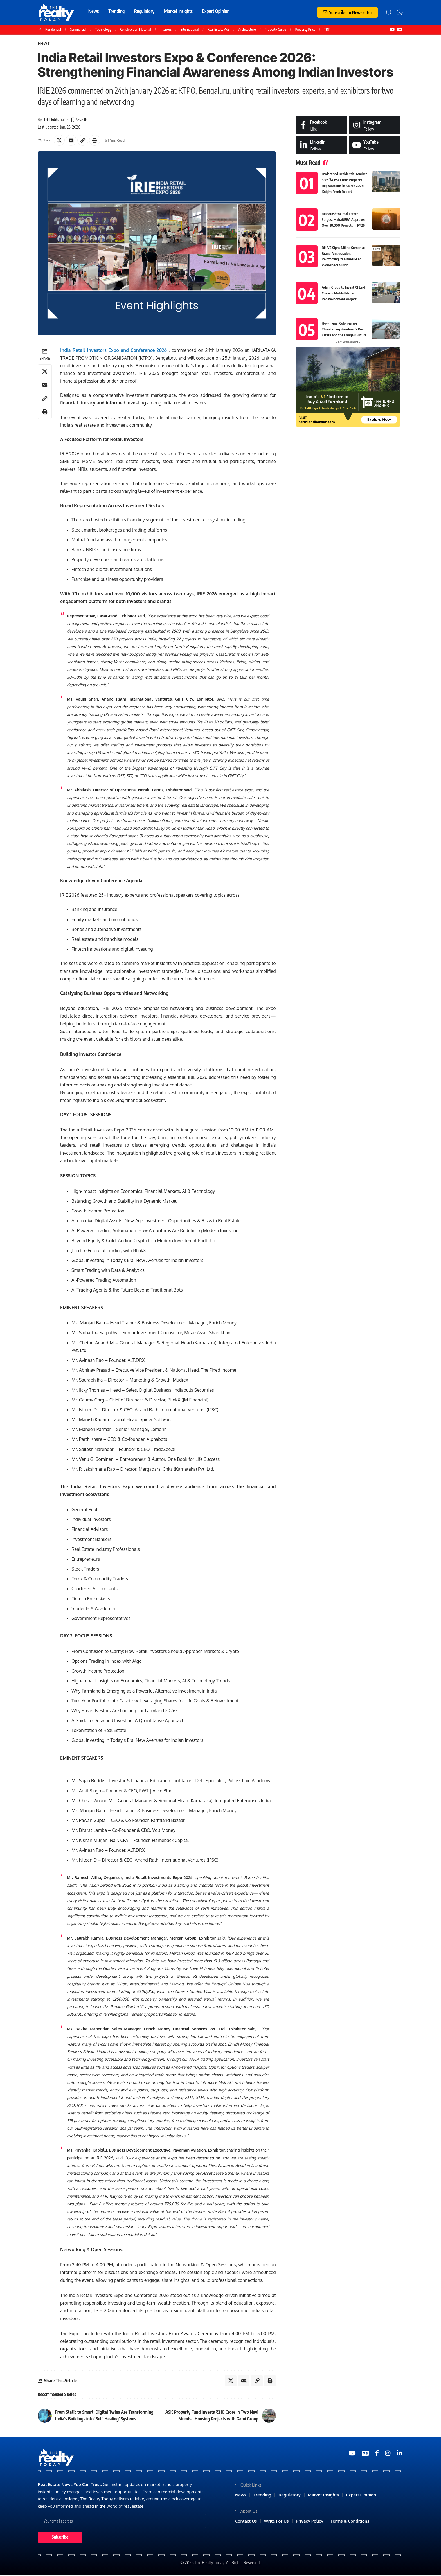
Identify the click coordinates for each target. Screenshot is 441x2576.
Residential (53, 29)
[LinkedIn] (321, 145)
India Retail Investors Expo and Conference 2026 (113, 351)
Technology (103, 29)
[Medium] (374, 145)
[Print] (95, 141)
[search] (389, 12)
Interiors (166, 29)
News (44, 43)
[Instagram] (374, 125)
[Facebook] (321, 125)
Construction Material (135, 29)
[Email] (71, 141)
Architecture (247, 29)
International (189, 29)
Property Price (305, 29)
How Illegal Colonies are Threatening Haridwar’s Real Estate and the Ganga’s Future (344, 329)
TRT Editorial (54, 119)
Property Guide (275, 29)
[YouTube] (392, 29)
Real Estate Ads (218, 29)
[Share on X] (59, 141)
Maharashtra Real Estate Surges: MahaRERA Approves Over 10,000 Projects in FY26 (343, 220)
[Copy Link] (83, 141)
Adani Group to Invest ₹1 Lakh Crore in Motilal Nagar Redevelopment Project (343, 293)
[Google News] (399, 29)
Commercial (78, 29)
